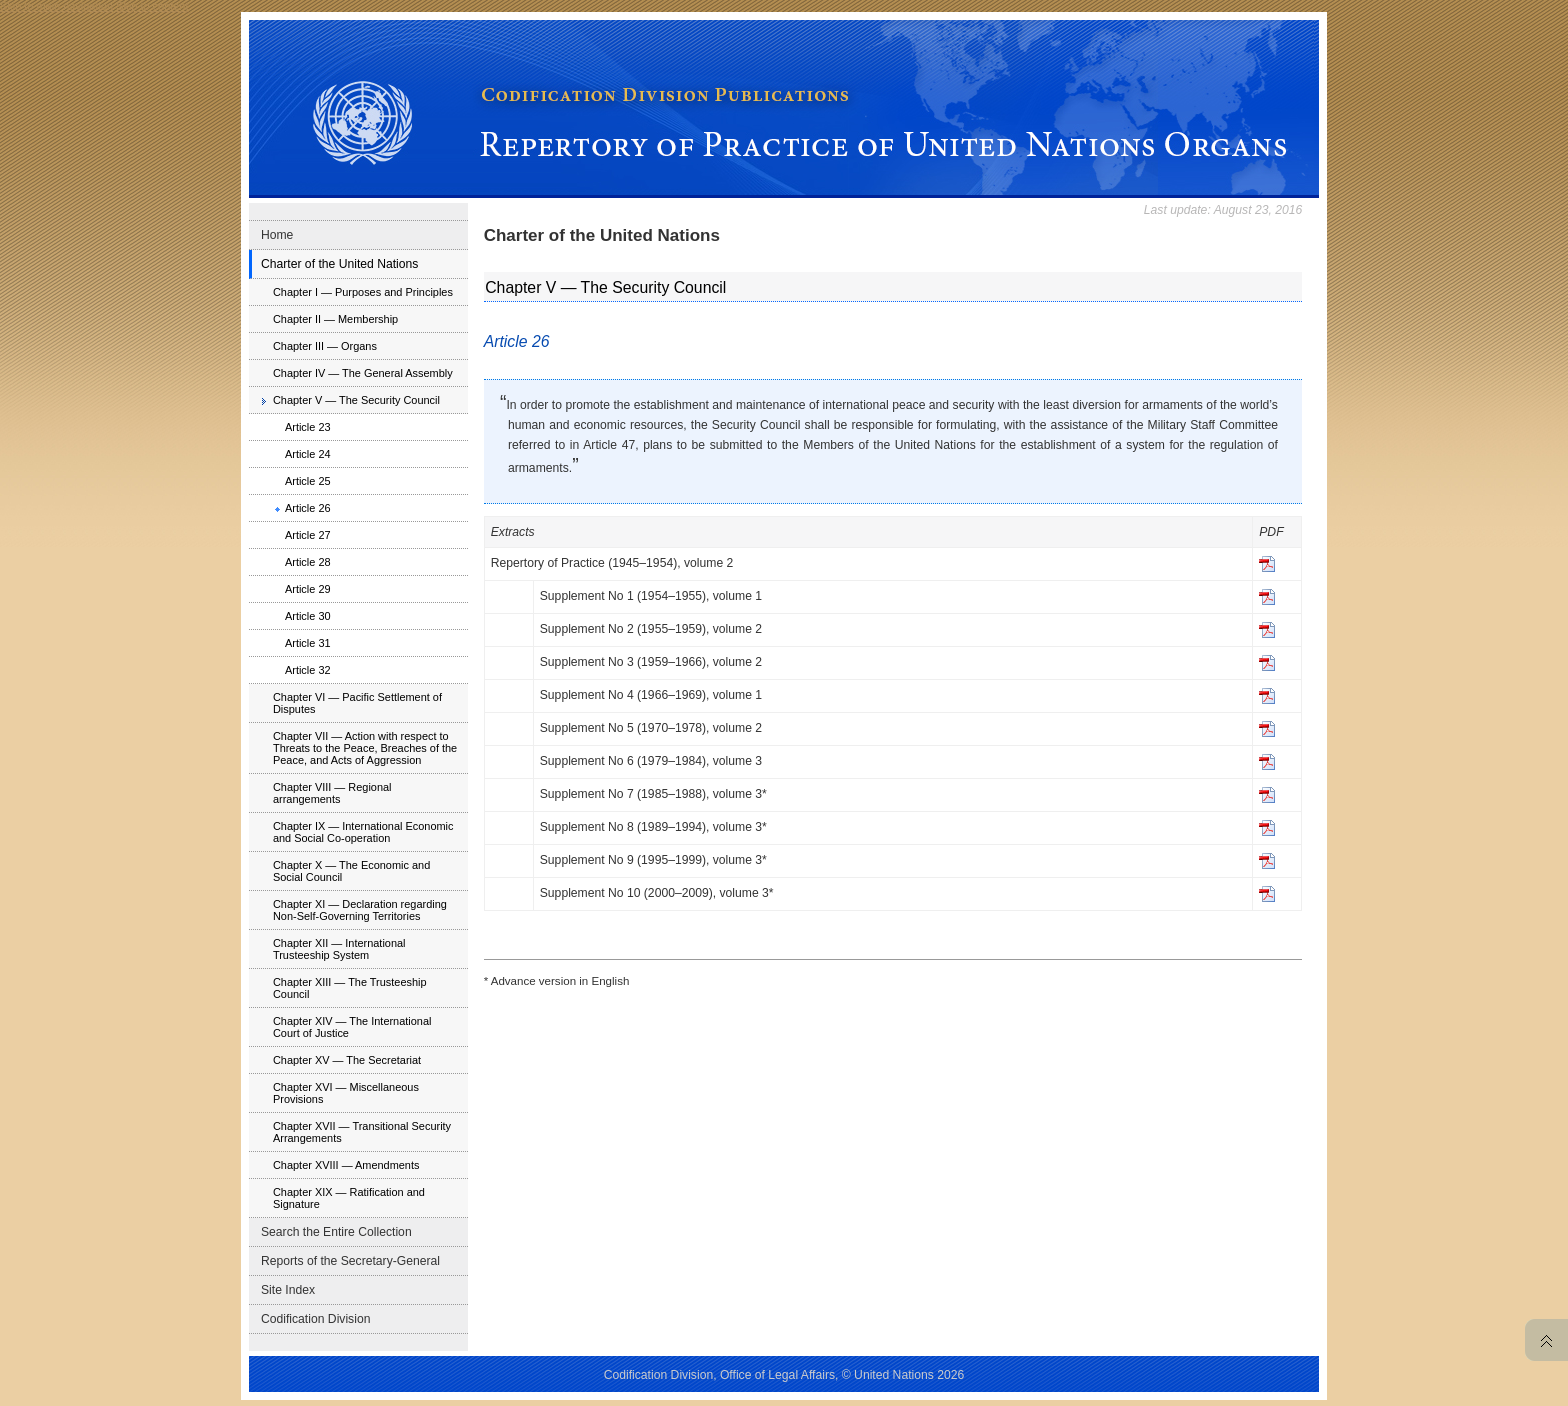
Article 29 (308, 589)
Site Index (288, 1290)
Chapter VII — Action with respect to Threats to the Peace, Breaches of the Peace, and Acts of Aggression (365, 748)
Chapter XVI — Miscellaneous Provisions (346, 1093)
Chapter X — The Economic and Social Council (351, 871)
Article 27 (308, 535)
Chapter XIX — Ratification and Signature (349, 1198)
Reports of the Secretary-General (350, 1261)
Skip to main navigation (56, 6)
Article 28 (308, 562)
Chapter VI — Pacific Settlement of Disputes (357, 703)
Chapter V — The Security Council (356, 400)
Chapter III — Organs (325, 346)
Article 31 (308, 643)
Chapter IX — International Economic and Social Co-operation (363, 832)
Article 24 (308, 454)
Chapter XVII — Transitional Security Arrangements (362, 1132)
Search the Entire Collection (336, 1232)
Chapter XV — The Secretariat (347, 1060)
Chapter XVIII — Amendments (346, 1165)
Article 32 (308, 670)
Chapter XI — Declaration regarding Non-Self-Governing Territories (360, 910)
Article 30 (308, 616)
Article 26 (308, 508)
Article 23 (308, 427)
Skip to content (152, 6)
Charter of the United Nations (339, 264)
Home (277, 235)
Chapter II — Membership (335, 319)
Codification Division (315, 1319)
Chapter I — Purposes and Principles (363, 292)
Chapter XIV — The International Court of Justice (352, 1027)
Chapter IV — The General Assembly (363, 373)
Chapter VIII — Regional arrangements (332, 793)
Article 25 (308, 481)
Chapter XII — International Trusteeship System (339, 949)
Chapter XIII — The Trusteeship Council (350, 988)
